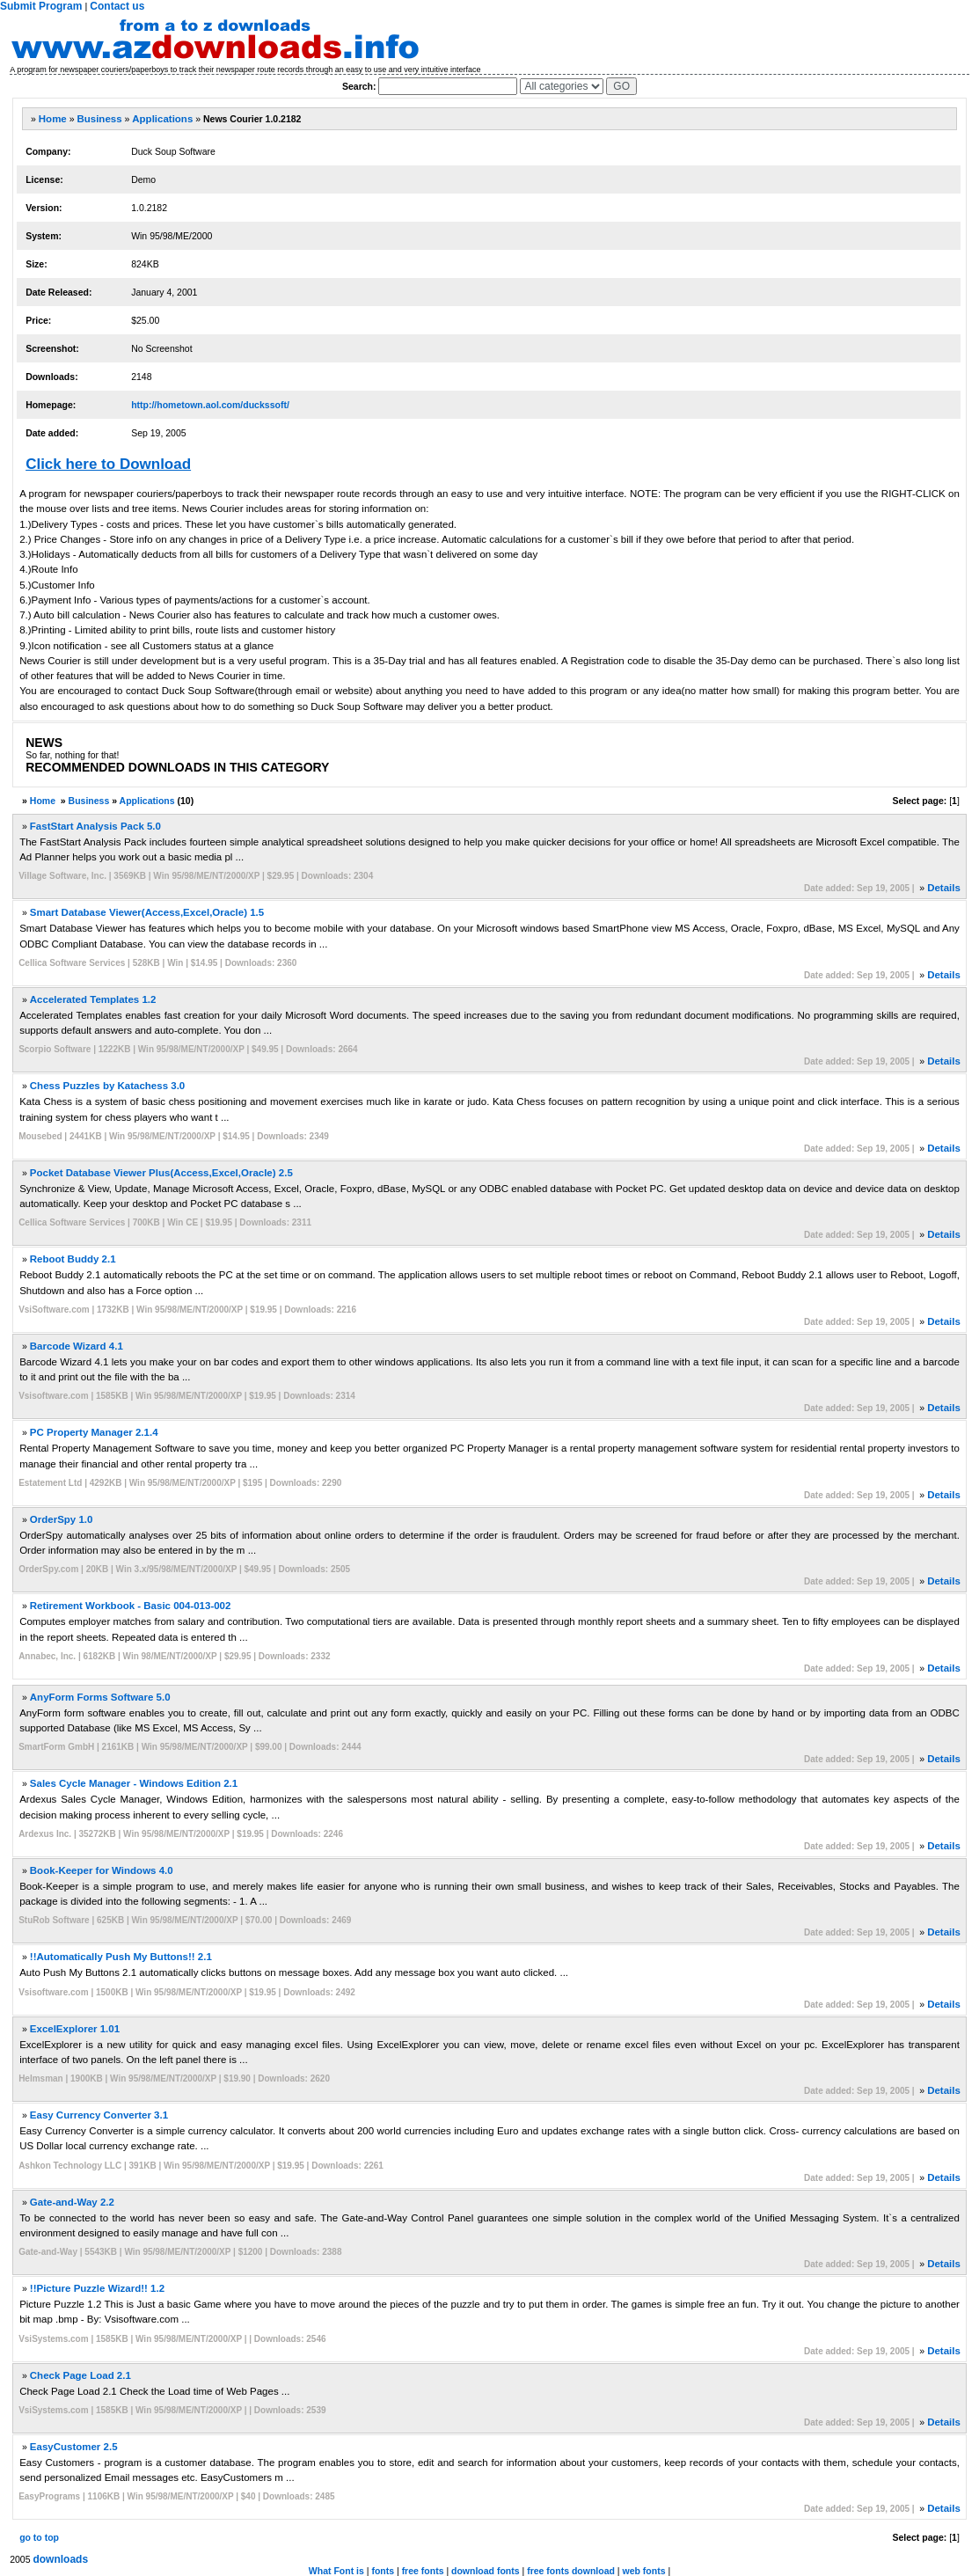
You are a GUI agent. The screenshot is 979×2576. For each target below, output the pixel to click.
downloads (60, 2559)
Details (944, 887)
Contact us (117, 6)
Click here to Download (108, 464)
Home (53, 118)
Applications (162, 118)
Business (99, 118)
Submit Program (41, 6)
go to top (39, 2537)
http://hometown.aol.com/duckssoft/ (210, 404)
